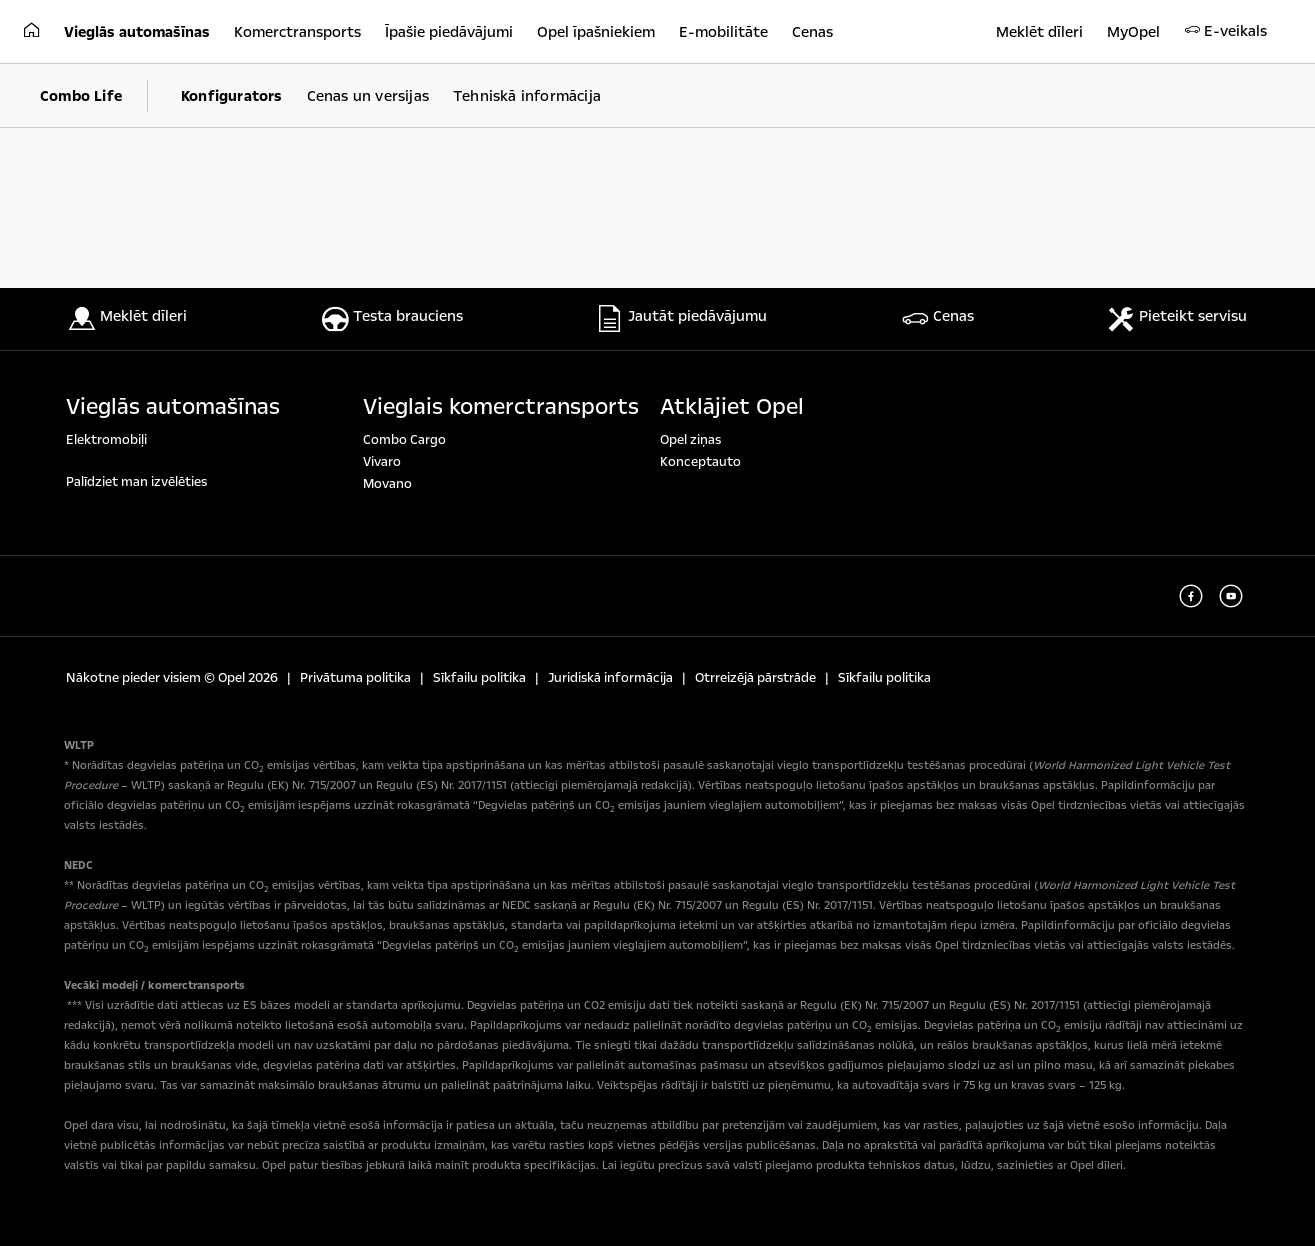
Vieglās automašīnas (173, 407)
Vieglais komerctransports (501, 407)
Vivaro (382, 462)
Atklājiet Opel (732, 407)
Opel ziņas (690, 440)
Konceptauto (700, 462)
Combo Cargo (404, 440)
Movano (387, 484)
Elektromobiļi (106, 440)
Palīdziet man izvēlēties (136, 482)
